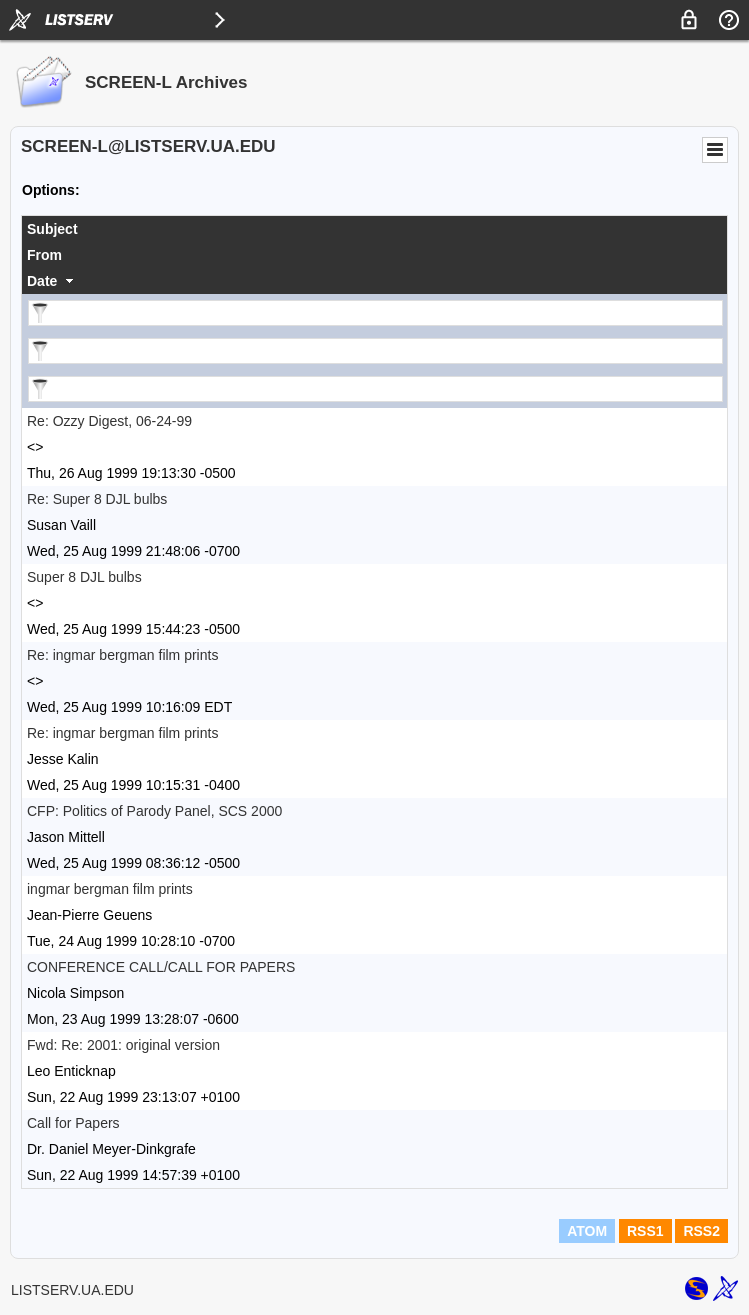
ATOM (587, 1231)
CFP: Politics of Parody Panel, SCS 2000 (154, 811)
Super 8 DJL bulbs (84, 577)
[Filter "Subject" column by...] (375, 313)
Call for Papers (73, 1123)
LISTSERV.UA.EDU (72, 1290)
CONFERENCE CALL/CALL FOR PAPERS (161, 967)
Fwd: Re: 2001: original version (123, 1045)
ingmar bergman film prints (110, 889)
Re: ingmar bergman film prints (122, 655)
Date (42, 281)
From (44, 255)
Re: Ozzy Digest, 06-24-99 (109, 421)
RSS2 (701, 1231)
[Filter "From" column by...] (375, 351)
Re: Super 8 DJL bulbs (97, 499)
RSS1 (645, 1231)
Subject (52, 229)
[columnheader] (374, 229)
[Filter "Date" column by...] (375, 389)
